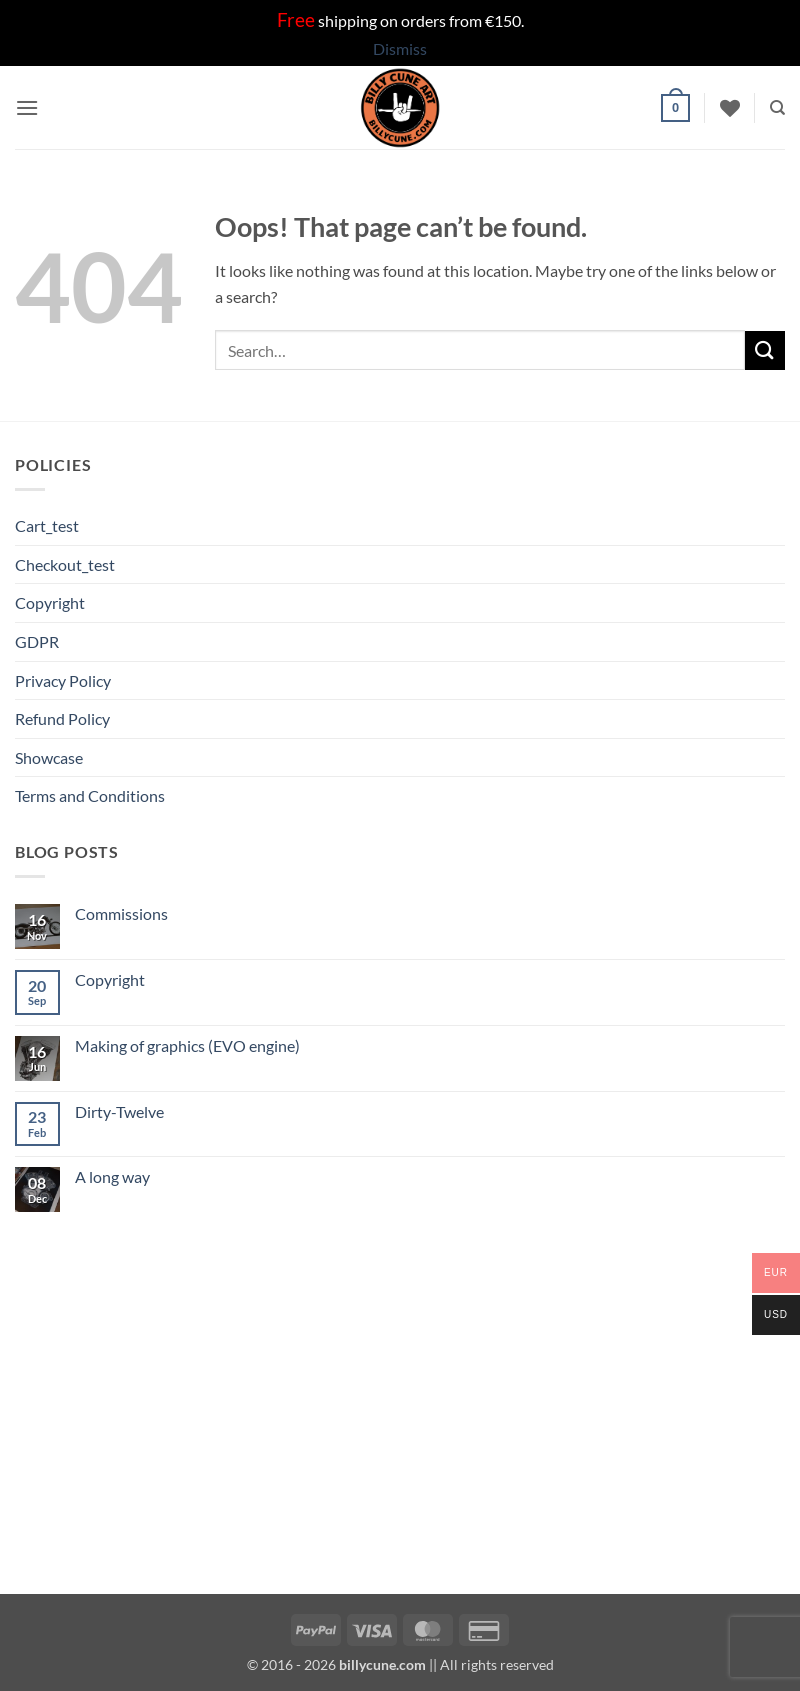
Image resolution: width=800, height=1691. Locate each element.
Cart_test (47, 525)
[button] (27, 107)
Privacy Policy (63, 680)
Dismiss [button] (400, 48)
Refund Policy (62, 718)
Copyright (50, 602)
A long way (112, 1176)
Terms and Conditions (90, 795)
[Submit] (765, 350)
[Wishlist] (730, 108)
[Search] (777, 108)
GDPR (37, 641)
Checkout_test (65, 564)
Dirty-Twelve (119, 1111)
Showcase (49, 757)
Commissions (121, 913)
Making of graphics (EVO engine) (187, 1045)
